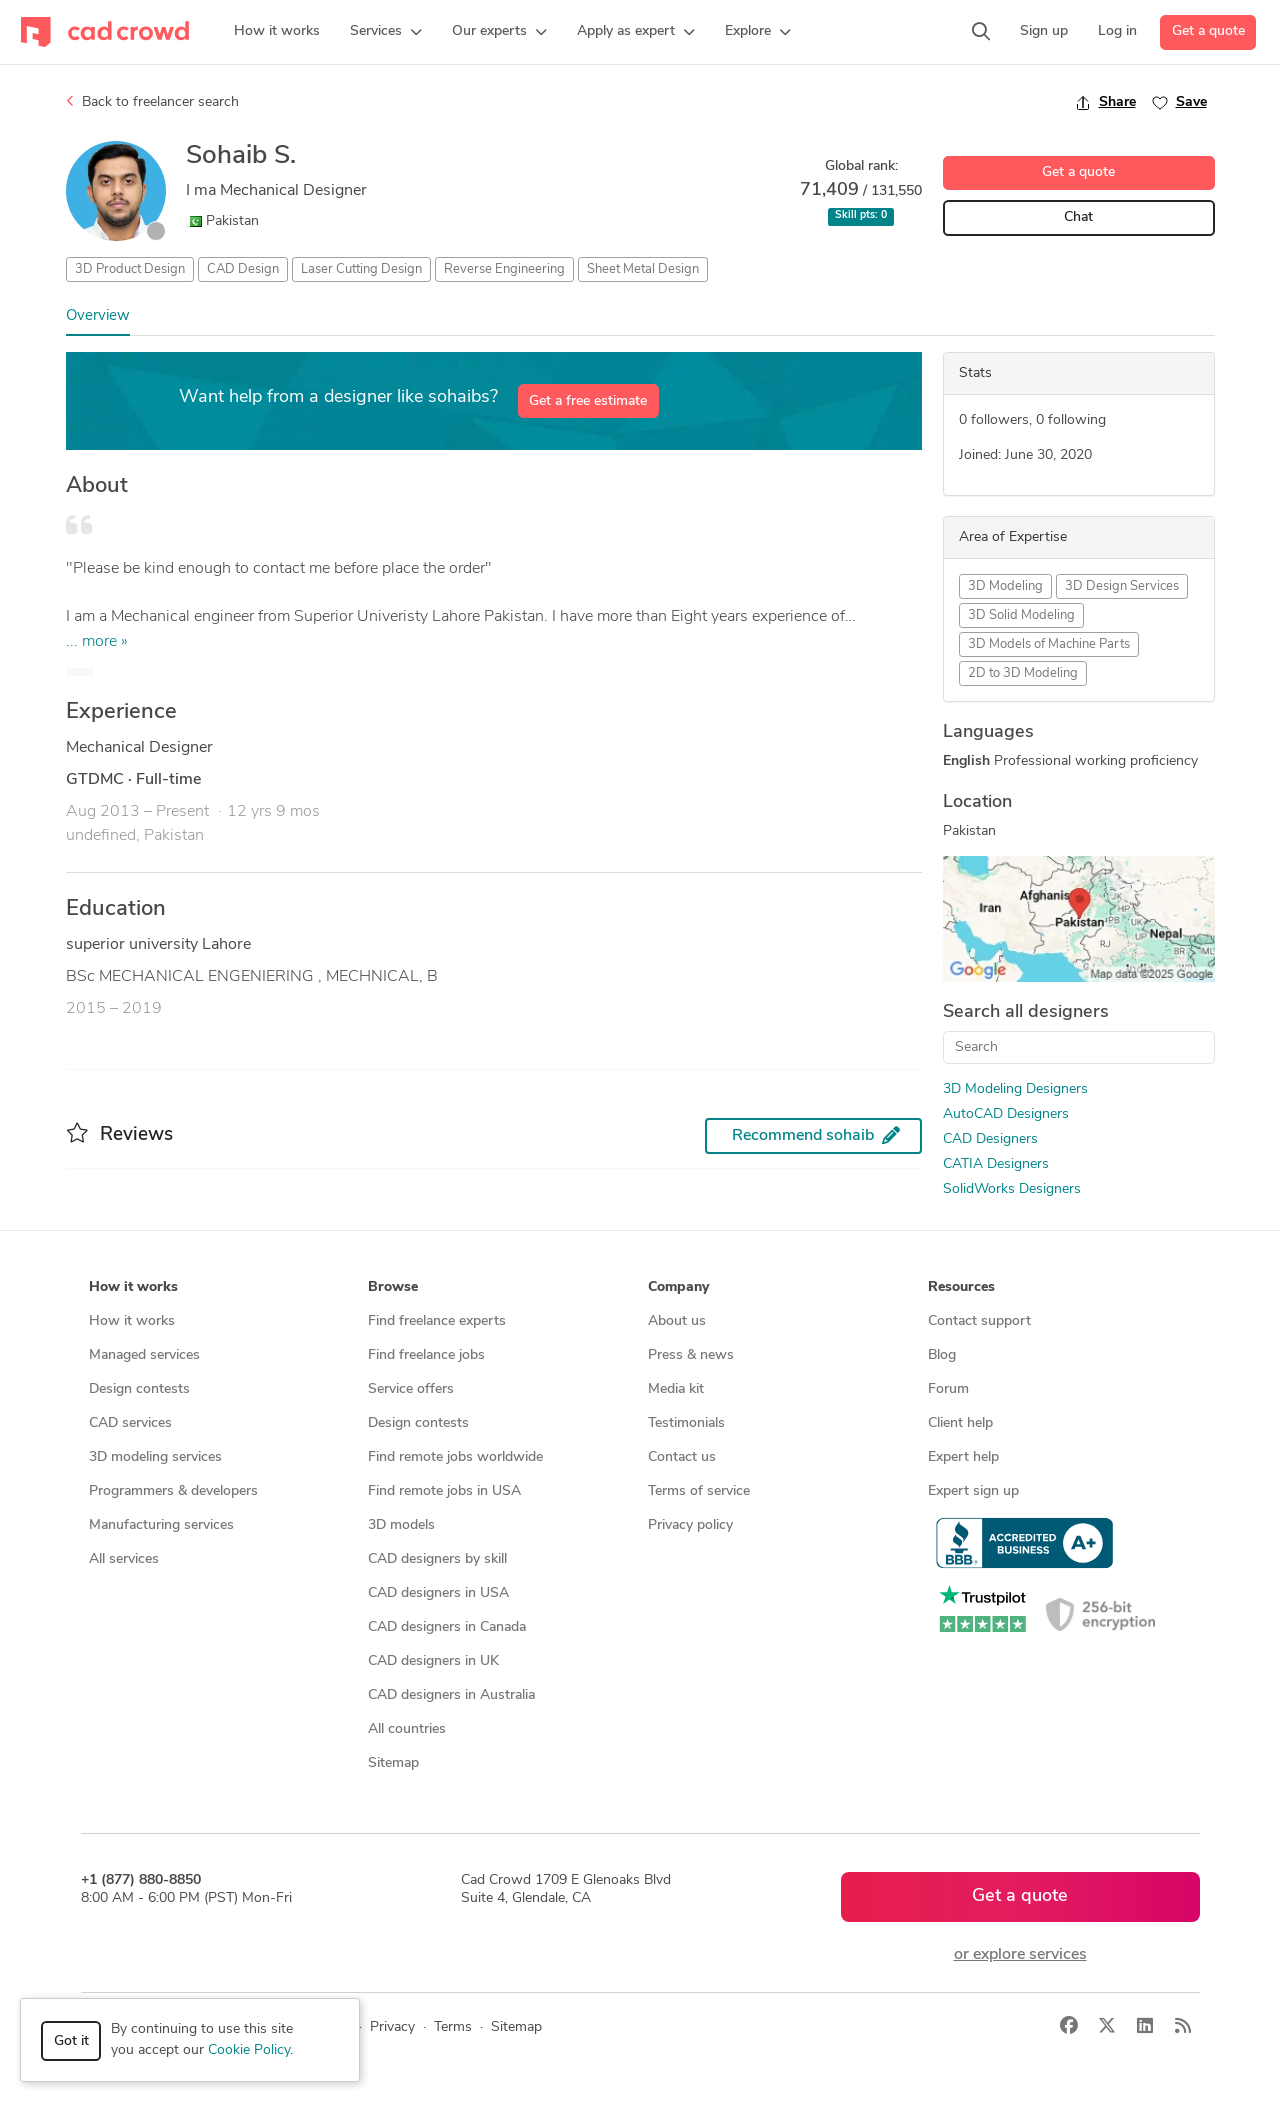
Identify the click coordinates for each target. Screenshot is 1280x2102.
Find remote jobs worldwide (455, 1457)
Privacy (392, 2027)
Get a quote (1208, 31)
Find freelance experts (437, 1321)
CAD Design (243, 269)
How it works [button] (133, 1287)
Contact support (979, 1321)
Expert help (963, 1457)
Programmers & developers (173, 1491)
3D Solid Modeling (1021, 615)
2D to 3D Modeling (1023, 673)
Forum (948, 1389)
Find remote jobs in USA (444, 1491)
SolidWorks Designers (1012, 1189)
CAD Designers (990, 1139)
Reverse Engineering (504, 269)
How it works (132, 1321)
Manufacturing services (161, 1525)
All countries (407, 1729)
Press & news (691, 1355)
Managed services (144, 1355)
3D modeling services (155, 1457)
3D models (401, 1525)
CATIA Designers (996, 1164)
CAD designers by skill (437, 1559)
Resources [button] (961, 1287)
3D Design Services (1122, 586)
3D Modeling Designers (1015, 1089)
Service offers (411, 1389)
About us (677, 1321)
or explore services (1020, 1955)
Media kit (676, 1389)
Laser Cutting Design (361, 269)
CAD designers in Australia (451, 1695)
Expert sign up (973, 1491)
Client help (960, 1423)
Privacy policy (690, 1525)
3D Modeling (1005, 586)
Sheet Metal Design (643, 269)
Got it (71, 2041)
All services (124, 1559)
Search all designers (1026, 1012)
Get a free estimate (588, 401)
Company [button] (678, 1287)
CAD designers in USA (438, 1593)
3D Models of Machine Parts (1049, 644)
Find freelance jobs (426, 1355)
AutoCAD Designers (1006, 1114)
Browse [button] (393, 1287)
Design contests (139, 1389)
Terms (453, 2027)
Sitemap (393, 1763)
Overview (98, 316)
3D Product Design (130, 269)
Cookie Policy (249, 2050)
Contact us (682, 1457)
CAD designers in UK (433, 1661)
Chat (1078, 217)
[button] (386, 32)
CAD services (130, 1423)
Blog (942, 1355)
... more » (97, 642)
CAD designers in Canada (447, 1627)
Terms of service (699, 1491)
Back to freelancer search (152, 102)
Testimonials (686, 1423)
